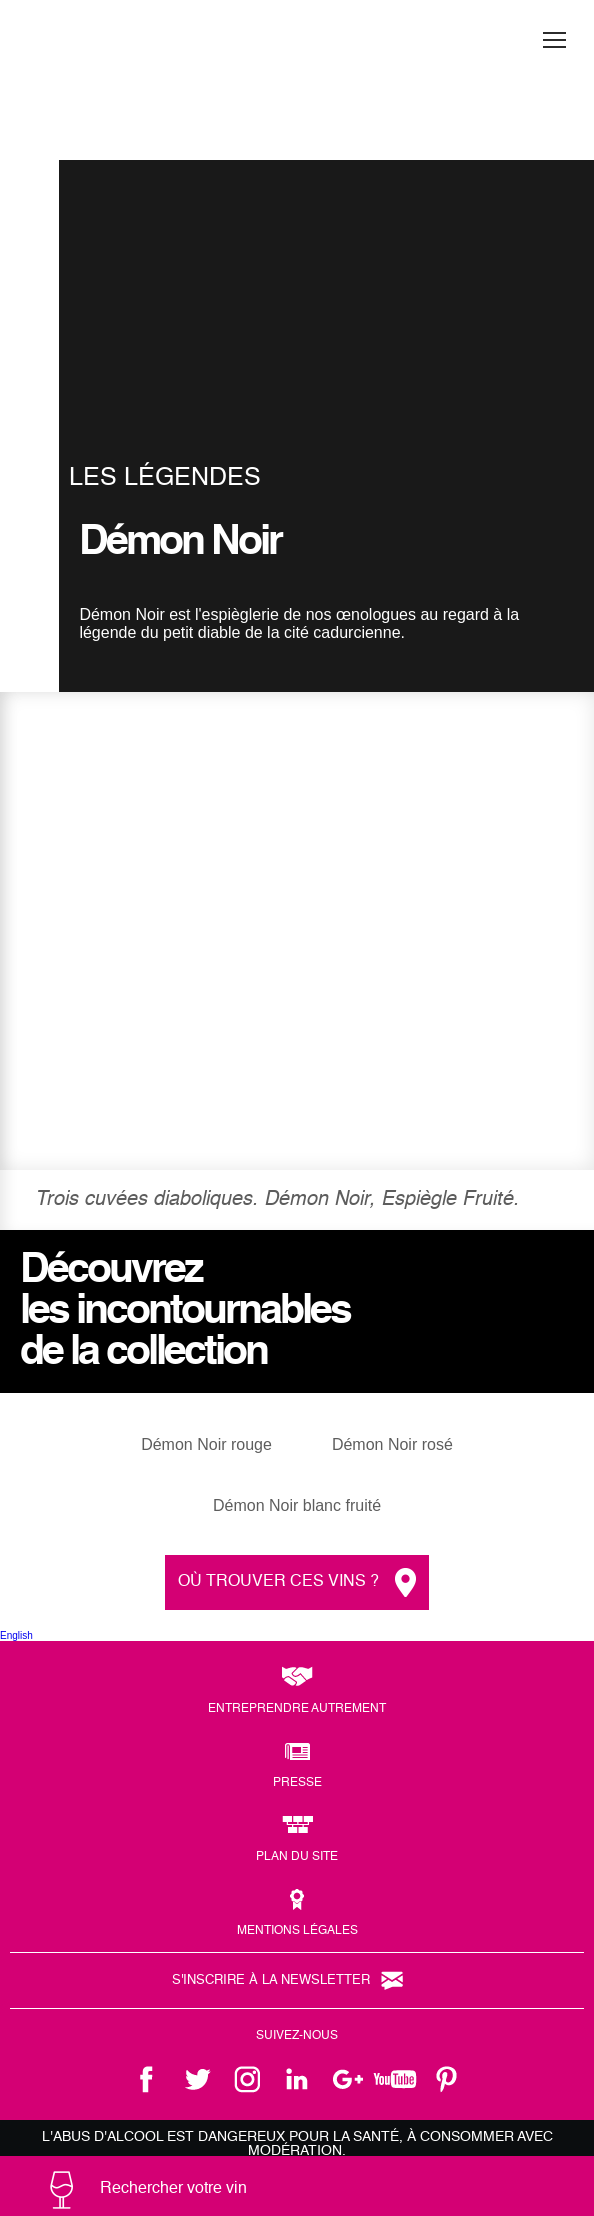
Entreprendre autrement (297, 1709)
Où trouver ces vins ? (278, 1582)
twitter (197, 2079)
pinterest (447, 2079)
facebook (147, 2079)
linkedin (297, 2079)
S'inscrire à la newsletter (271, 1980)
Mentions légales (297, 1931)
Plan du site (297, 1857)
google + (347, 2079)
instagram (247, 2079)
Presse (297, 1783)
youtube (397, 2079)
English (16, 1635)
